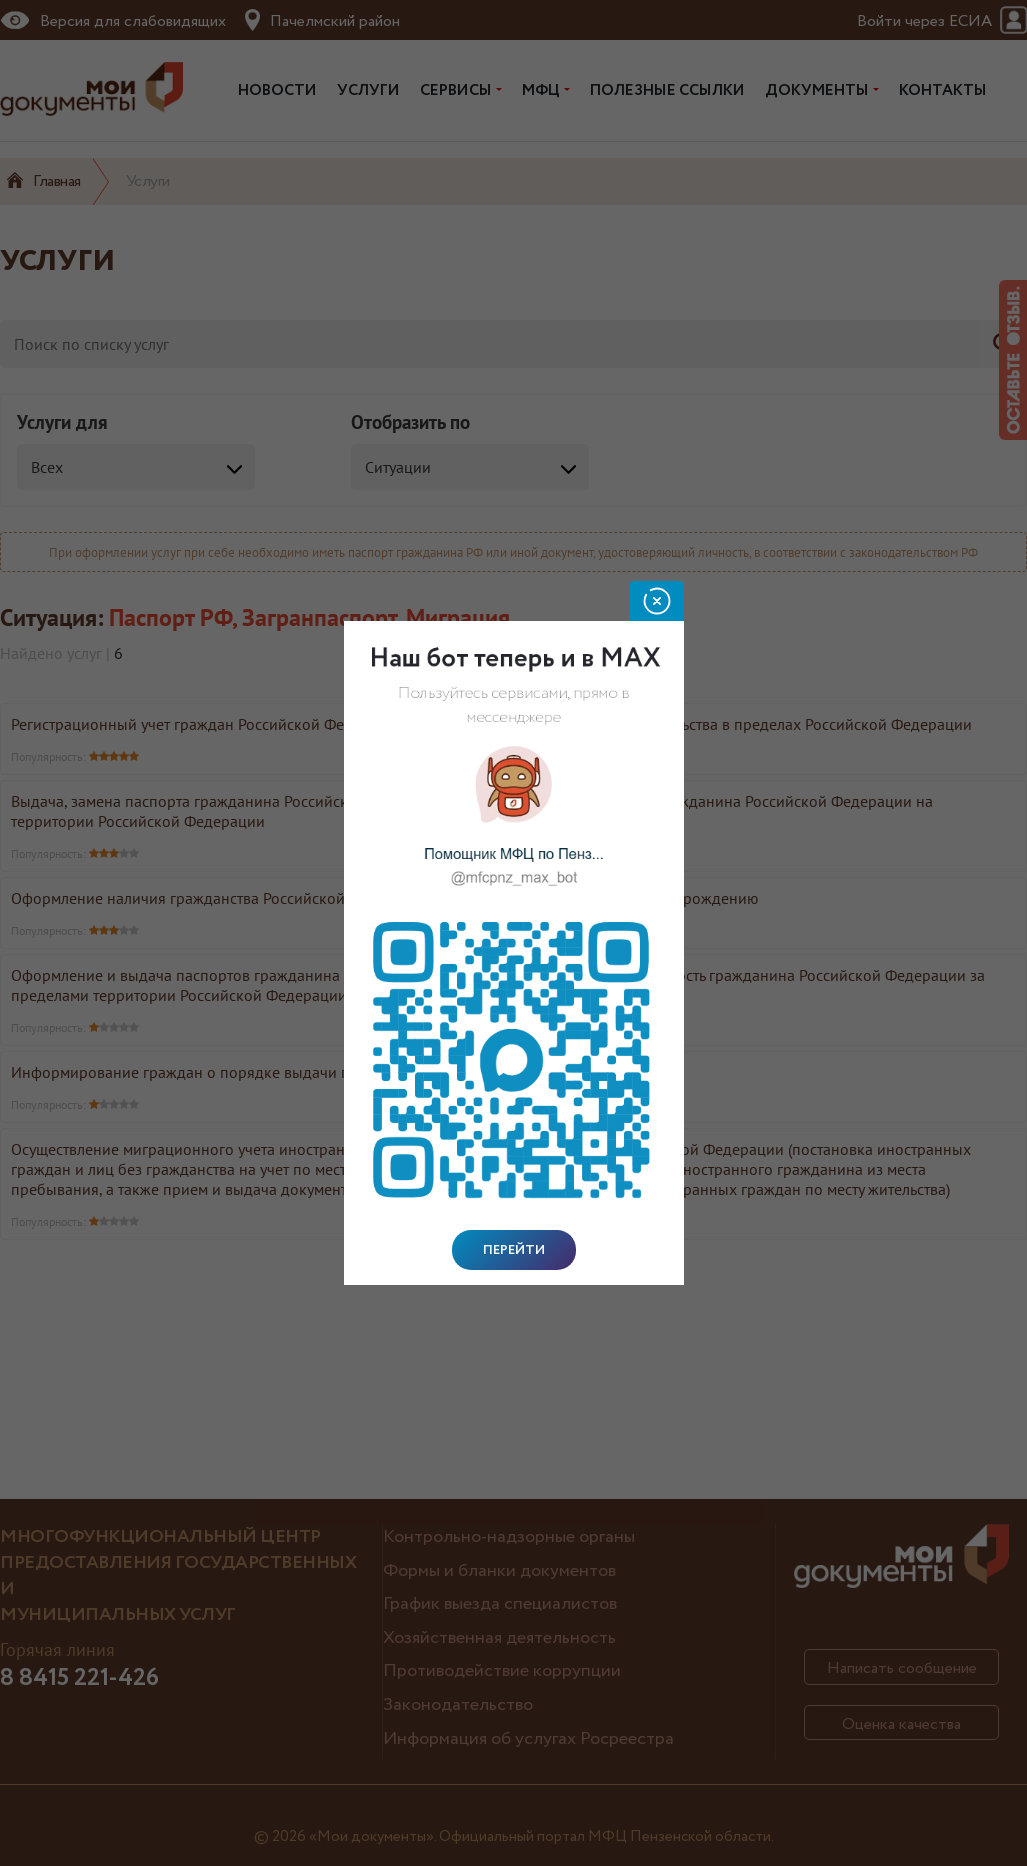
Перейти (514, 1250)
